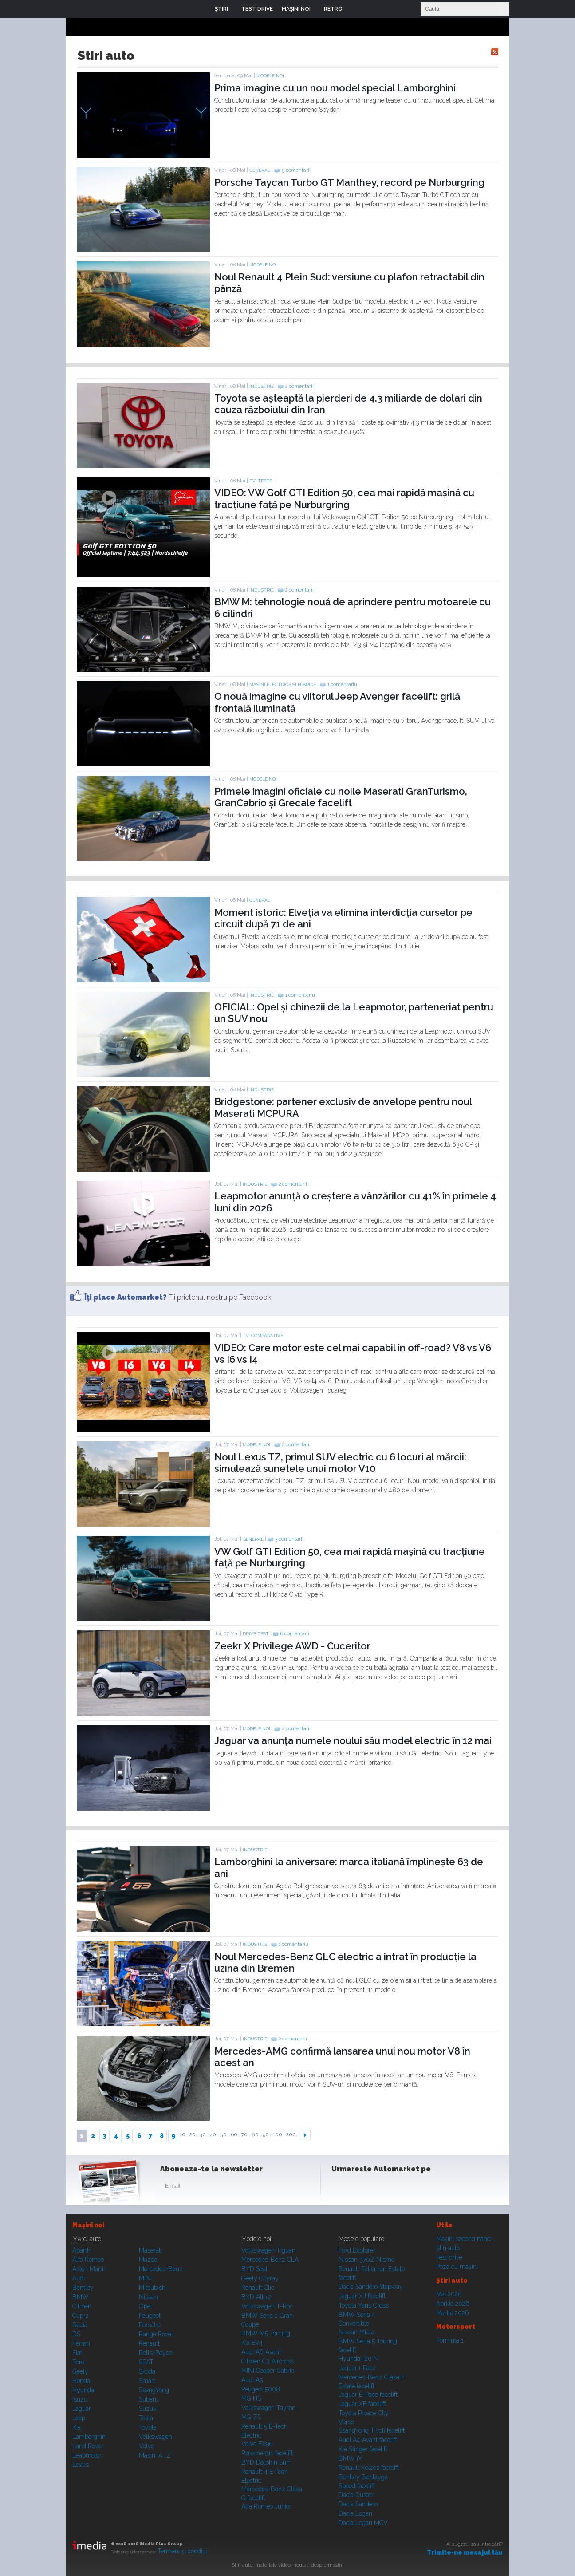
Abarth (81, 2250)
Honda (81, 2380)
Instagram (362, 2188)
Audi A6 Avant (261, 2351)
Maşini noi (88, 2225)
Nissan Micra (356, 2331)
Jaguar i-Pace (357, 2367)
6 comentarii (296, 1445)
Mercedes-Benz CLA (270, 2259)
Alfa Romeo (88, 2259)
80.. (256, 2135)
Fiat (77, 2352)
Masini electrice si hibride (282, 684)
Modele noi (270, 75)
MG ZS (251, 2417)
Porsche (150, 2324)
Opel (145, 2306)
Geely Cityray (260, 2278)
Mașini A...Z (155, 2455)
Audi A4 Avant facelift (368, 2439)
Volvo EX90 (257, 2443)
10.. (184, 2135)
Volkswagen (155, 2436)
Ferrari (81, 2343)
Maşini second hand (463, 2238)
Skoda (147, 2371)
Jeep (78, 2418)
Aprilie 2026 (452, 2303)
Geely (80, 2371)
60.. (235, 2135)
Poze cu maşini (457, 2266)
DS (76, 2334)
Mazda (148, 2259)
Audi (78, 2278)
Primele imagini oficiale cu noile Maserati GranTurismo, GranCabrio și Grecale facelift (340, 797)
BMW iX (350, 2458)
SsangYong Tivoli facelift (372, 2430)
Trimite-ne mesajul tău (465, 2552)
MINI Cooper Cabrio (267, 2370)
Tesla (146, 2418)
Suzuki (148, 2408)
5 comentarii (296, 170)
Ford (78, 2362)
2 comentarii (299, 386)
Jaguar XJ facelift (362, 2296)
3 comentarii (289, 1539)
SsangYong (154, 2390)
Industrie (261, 386)
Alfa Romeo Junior (266, 2506)
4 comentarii (296, 1729)
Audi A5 (252, 2379)
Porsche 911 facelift (267, 2453)
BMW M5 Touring (265, 2333)
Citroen (81, 2306)
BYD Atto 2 (256, 2296)
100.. (279, 2135)
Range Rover (156, 2334)
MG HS (251, 2398)
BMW (80, 2296)
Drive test (256, 1633)
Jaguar (81, 2408)
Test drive (449, 2257)
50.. (224, 2135)
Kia (76, 2427)
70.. (245, 2135)
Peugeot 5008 (260, 2389)
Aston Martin (89, 2268)
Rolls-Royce (155, 2352)
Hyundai (83, 2390)
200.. (292, 2135)
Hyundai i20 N (358, 2358)
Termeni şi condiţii (182, 2551)
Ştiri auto (448, 2248)
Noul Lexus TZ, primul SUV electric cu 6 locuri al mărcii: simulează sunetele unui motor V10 (340, 1462)
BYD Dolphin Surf (265, 2462)
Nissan (148, 2296)
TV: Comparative (263, 1335)
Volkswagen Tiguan (268, 2250)
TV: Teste (260, 480)
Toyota (148, 2427)
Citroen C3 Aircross (267, 2361)
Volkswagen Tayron (268, 2407)
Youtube (384, 2188)
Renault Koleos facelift (369, 2467)
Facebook (340, 2188)
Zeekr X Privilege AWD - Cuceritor (292, 1646)
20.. (193, 2135)
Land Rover (87, 2446)
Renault (149, 2343)
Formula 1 (450, 2340)
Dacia (79, 2324)
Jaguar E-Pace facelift (368, 2394)
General (259, 170)
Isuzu (79, 2399)
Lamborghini (89, 2436)
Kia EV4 (252, 2342)
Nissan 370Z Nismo (366, 2259)
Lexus (80, 2464)
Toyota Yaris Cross (364, 2305)
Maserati (150, 2250)
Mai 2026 (449, 2294)
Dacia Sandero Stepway (371, 2286)
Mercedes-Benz (161, 2268)
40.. (214, 2135)
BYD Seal (254, 2268)
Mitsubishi (153, 2287)
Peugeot (150, 2315)
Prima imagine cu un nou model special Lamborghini (335, 88)
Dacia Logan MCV (363, 2522)
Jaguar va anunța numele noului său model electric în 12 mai (353, 1740)
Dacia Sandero (358, 2504)
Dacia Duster (356, 2494)
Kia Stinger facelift (363, 2449)
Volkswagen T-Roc (267, 2306)
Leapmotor (87, 2455)
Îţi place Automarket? (125, 1297)
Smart (147, 2380)
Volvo (146, 2446)
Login (356, 9)
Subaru (148, 2399)
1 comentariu (342, 684)
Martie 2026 (452, 2312)
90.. (267, 2135)
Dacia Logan (355, 2513)
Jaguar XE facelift (362, 2403)
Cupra (80, 2315)
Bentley (83, 2287)
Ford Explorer (357, 2250)
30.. (204, 2135)
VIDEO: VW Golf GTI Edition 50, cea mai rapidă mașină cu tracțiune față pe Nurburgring (344, 498)
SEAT (146, 2362)
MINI (145, 2278)
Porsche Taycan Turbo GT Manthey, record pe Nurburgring (349, 182)
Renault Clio (257, 2287)
